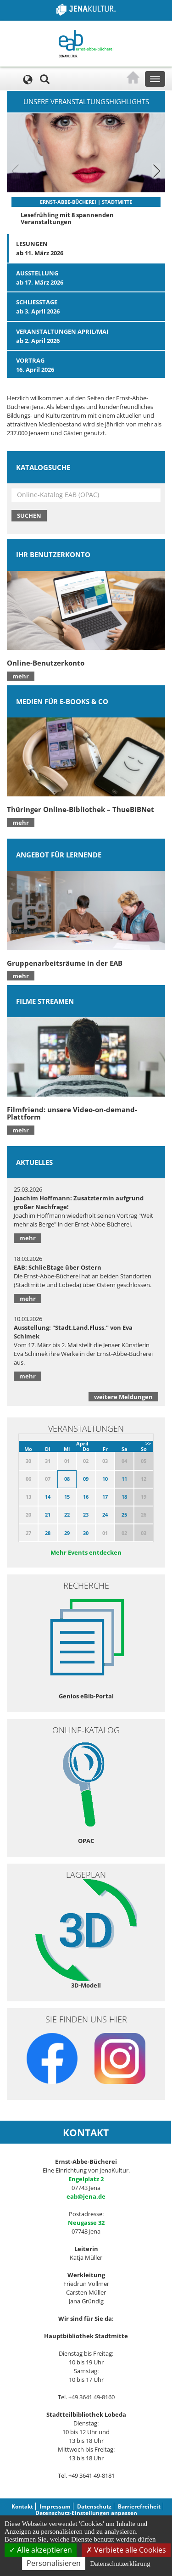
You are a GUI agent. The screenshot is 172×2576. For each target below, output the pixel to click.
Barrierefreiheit (139, 2506)
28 (47, 1532)
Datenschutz (94, 2506)
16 (86, 1496)
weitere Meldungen (123, 1397)
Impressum (55, 2506)
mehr (20, 676)
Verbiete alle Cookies (126, 2550)
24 (105, 1514)
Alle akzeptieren (40, 2550)
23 (86, 1514)
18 (124, 1496)
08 (67, 1478)
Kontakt (22, 2506)
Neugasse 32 (86, 2222)
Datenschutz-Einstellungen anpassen (86, 2513)
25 (124, 1514)
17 (105, 1496)
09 (86, 1478)
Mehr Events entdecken (86, 1552)
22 (67, 1514)
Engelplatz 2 (86, 2179)
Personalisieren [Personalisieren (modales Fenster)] (54, 2563)
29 (67, 1532)
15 (67, 1496)
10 (105, 1478)
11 (124, 1478)
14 (47, 1496)
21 (47, 1514)
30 (86, 1532)
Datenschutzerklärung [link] (120, 2563)
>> (148, 1443)
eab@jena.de (86, 2196)
